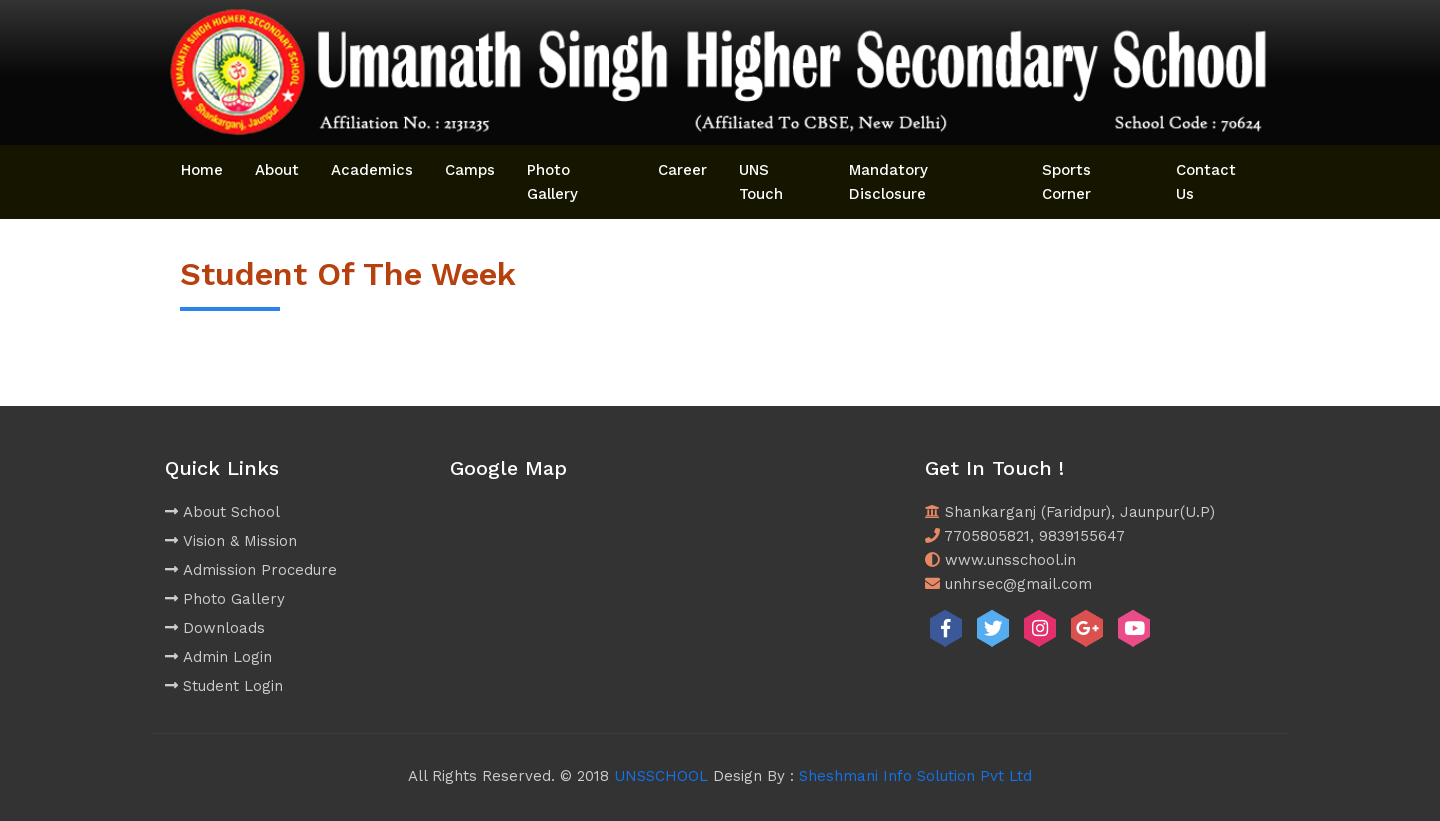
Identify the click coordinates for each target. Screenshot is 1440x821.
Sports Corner (1066, 182)
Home (202, 170)
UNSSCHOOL (661, 776)
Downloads (215, 628)
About (277, 170)
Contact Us (1206, 182)
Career (682, 170)
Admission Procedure (251, 570)
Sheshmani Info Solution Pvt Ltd (915, 776)
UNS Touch (761, 182)
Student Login (224, 686)
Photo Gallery (552, 182)
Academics (372, 170)
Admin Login (218, 657)
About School (222, 512)
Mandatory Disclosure (888, 182)
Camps (470, 170)
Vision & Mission (231, 541)
